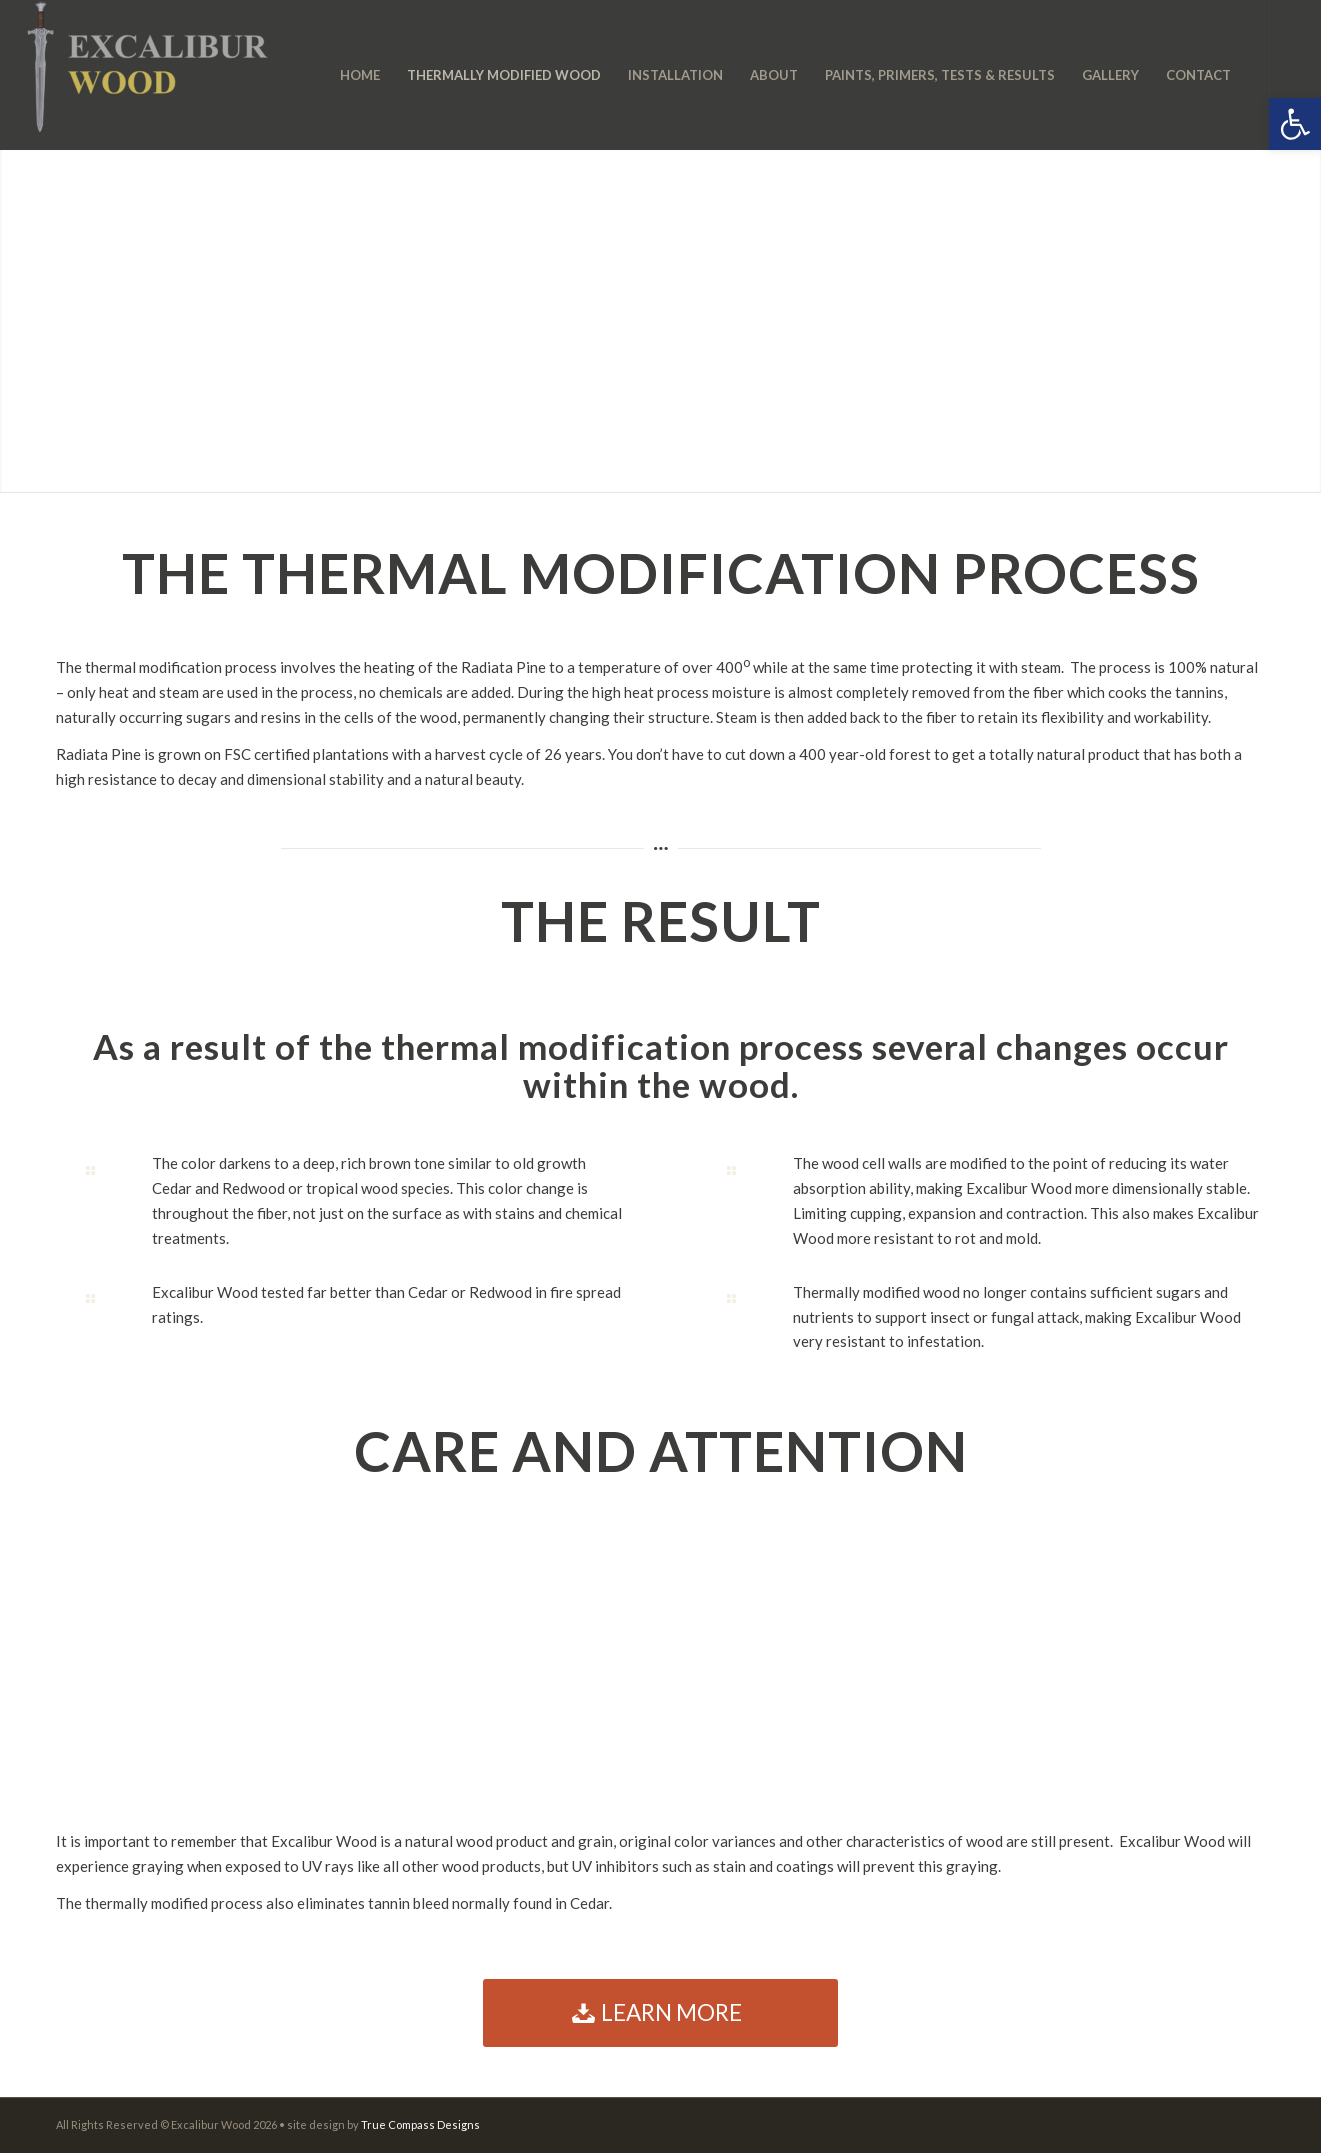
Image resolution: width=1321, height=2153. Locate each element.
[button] (1295, 124)
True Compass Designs (420, 2124)
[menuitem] (360, 75)
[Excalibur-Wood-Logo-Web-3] (147, 75)
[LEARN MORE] (660, 2013)
